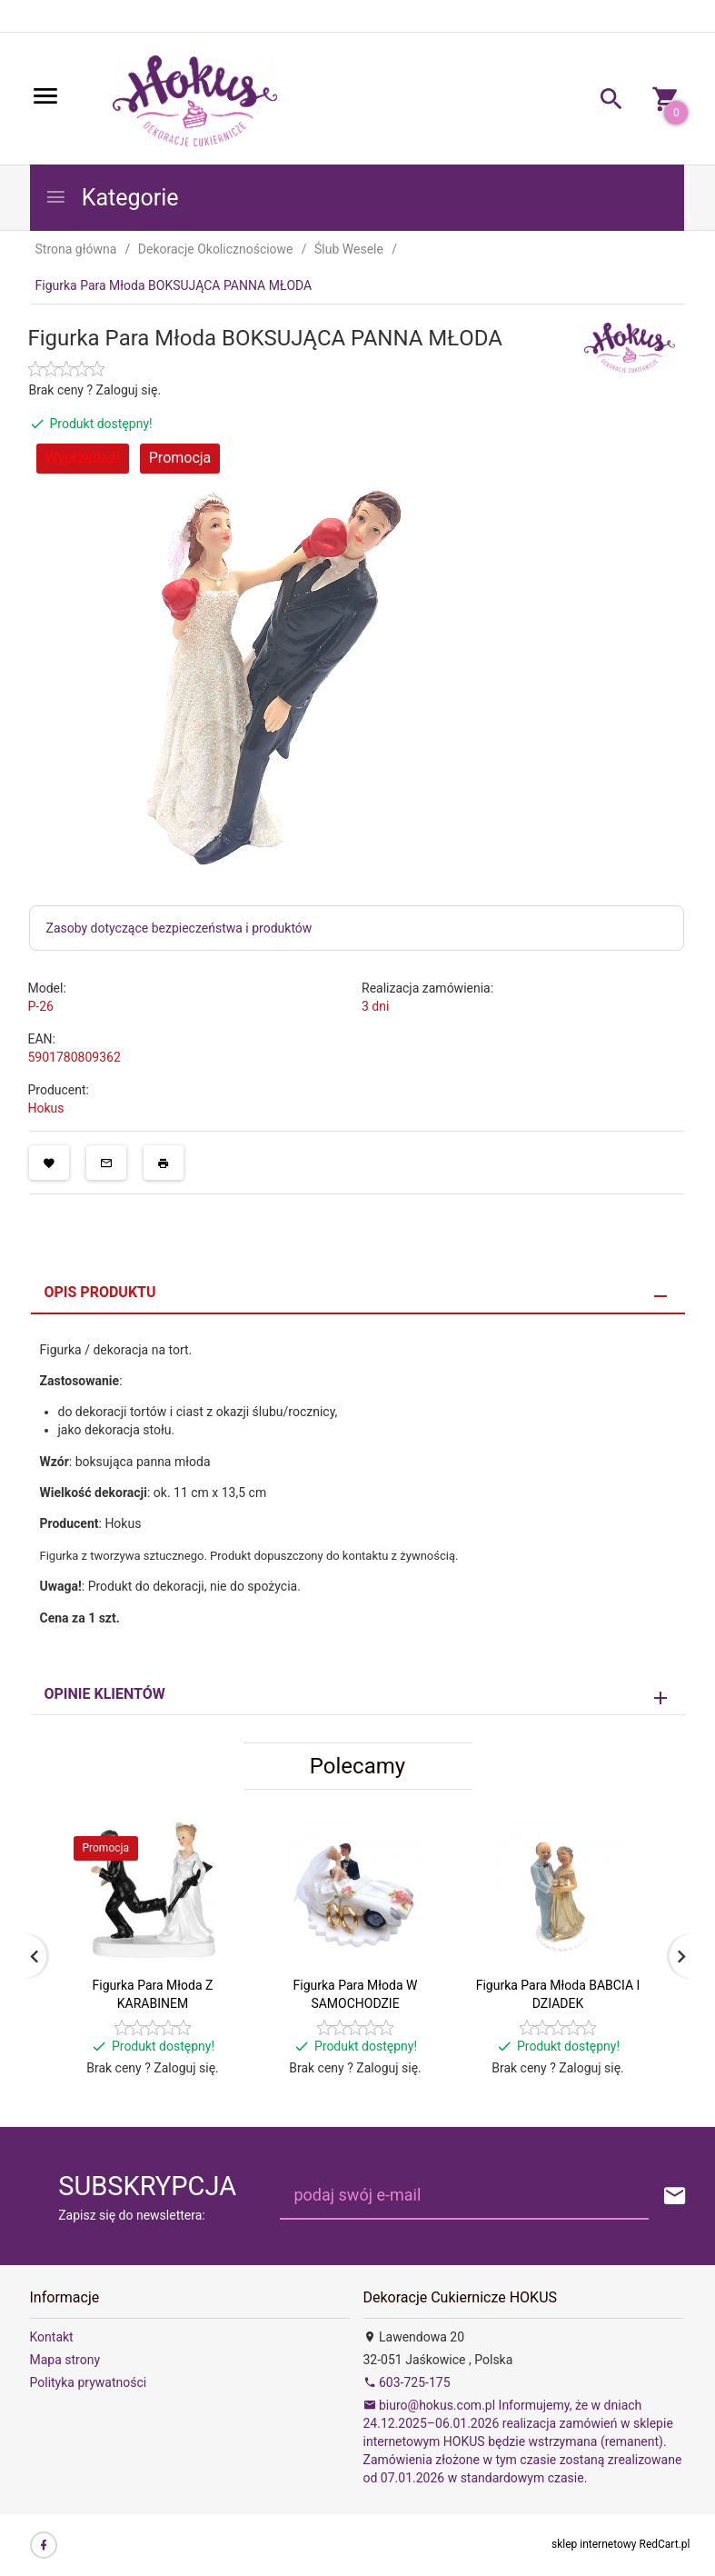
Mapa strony (65, 2359)
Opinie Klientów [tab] (105, 1693)
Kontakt (52, 2337)
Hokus (46, 1108)
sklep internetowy (594, 2544)
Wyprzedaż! (82, 457)
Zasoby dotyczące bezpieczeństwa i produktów (179, 928)
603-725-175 (407, 2382)
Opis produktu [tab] (100, 1292)
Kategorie (112, 198)
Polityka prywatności (88, 2382)
